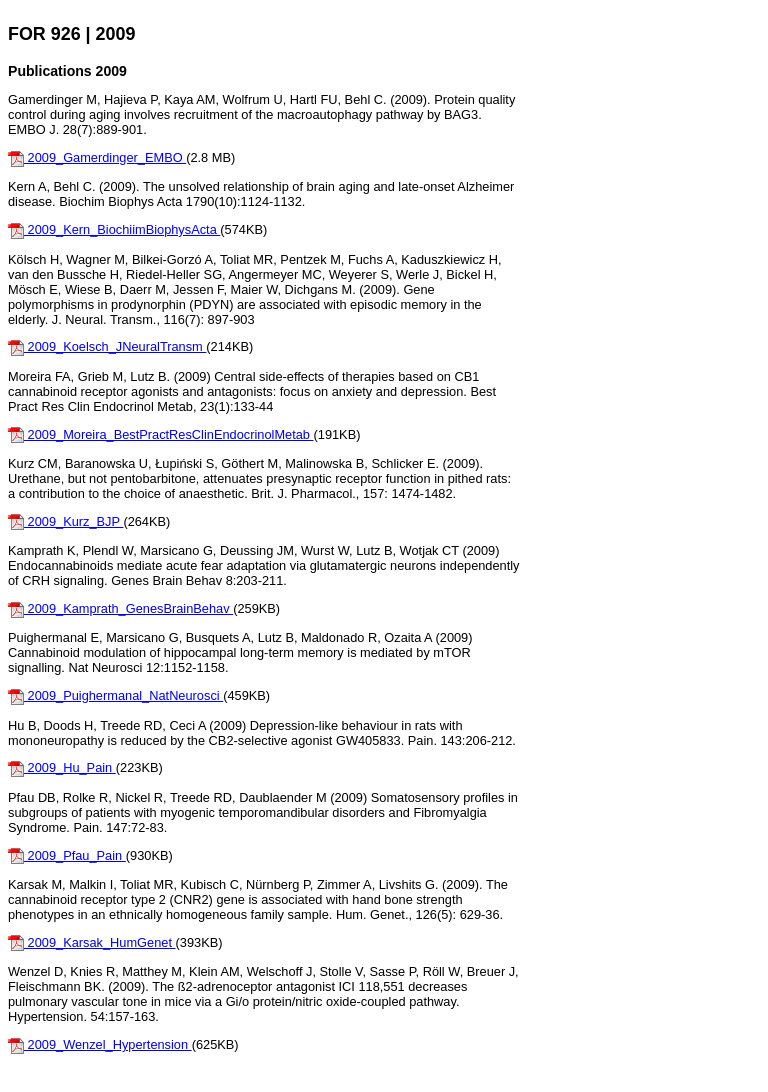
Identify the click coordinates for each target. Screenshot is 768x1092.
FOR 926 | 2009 (71, 34)
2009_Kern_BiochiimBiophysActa (114, 229)
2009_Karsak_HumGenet (92, 942)
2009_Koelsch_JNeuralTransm (107, 346)
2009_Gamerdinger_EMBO (97, 157)
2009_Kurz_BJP (65, 521)
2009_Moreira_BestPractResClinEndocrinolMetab (161, 434)
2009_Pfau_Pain (67, 855)
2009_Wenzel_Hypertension (100, 1044)
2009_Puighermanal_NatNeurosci (115, 695)
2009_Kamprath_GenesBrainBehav (120, 608)
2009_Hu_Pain (62, 767)
